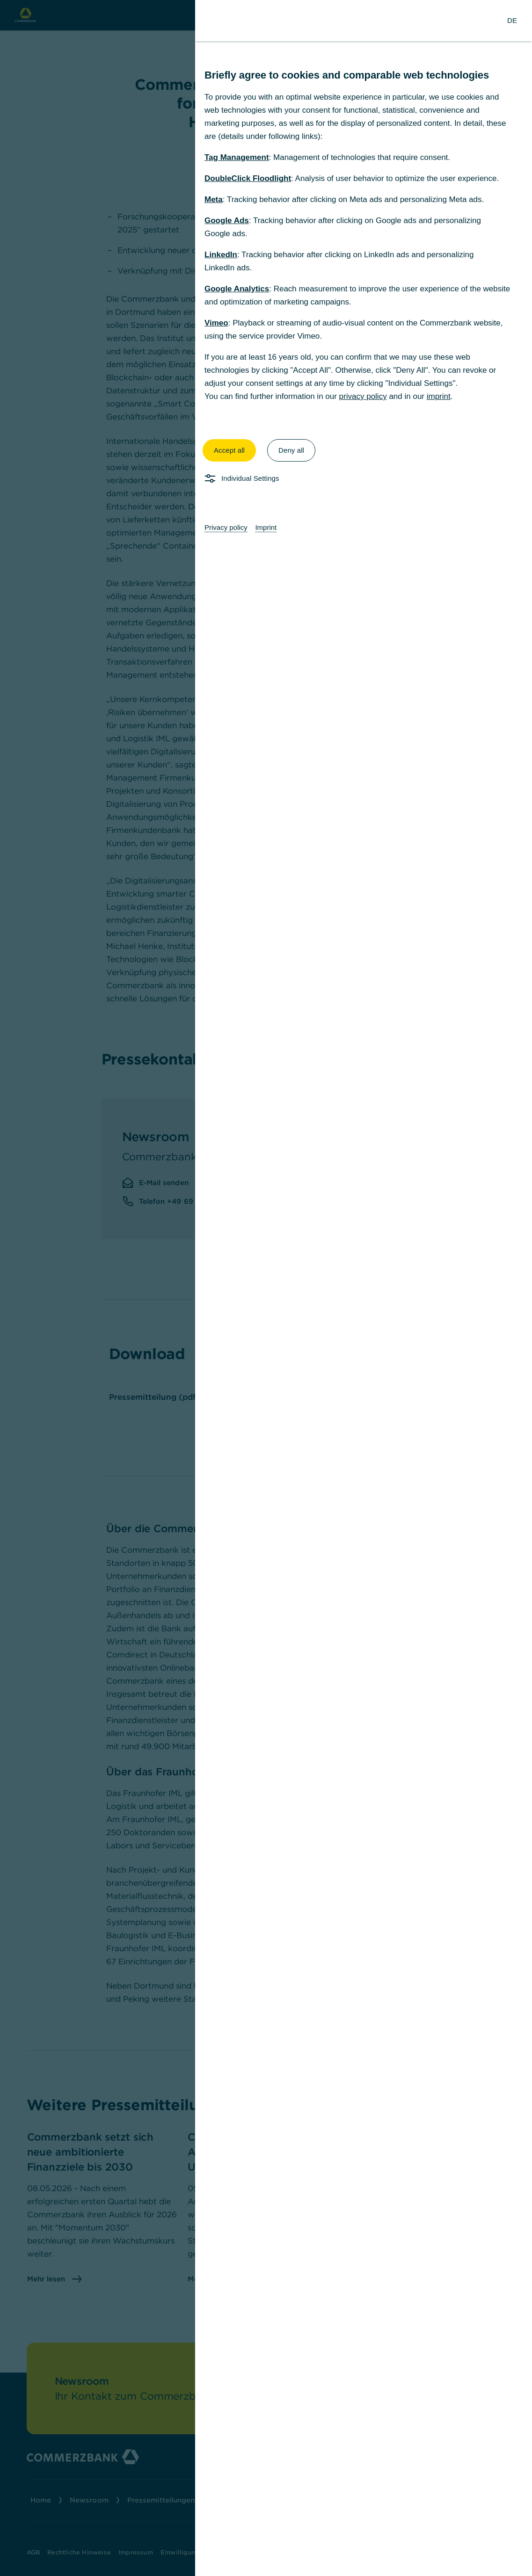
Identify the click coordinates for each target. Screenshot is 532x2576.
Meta (213, 199)
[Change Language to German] (512, 20)
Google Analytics (236, 288)
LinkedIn (220, 254)
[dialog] (266, 1288)
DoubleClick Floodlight (247, 178)
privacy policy (363, 396)
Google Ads (226, 220)
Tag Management (236, 157)
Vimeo (216, 322)
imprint (439, 396)
